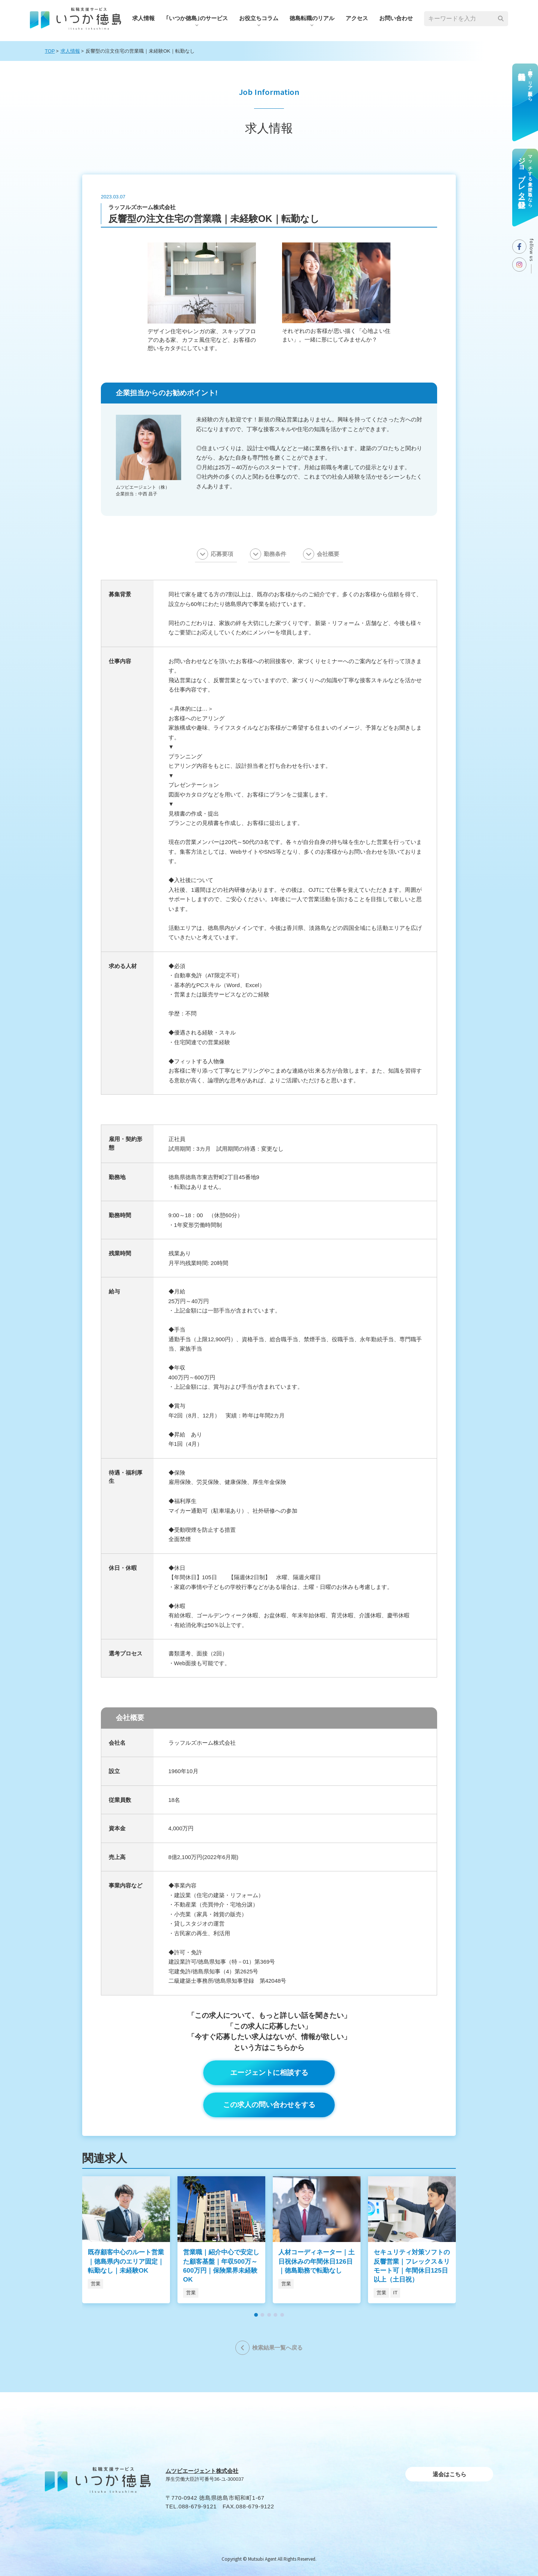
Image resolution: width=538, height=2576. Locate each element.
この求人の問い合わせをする (269, 2105)
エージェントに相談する (269, 2072)
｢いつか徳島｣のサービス (197, 18)
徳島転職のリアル (312, 18)
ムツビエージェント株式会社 (202, 2471)
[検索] (500, 18)
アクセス (357, 18)
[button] (256, 2315)
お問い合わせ (396, 18)
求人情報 (143, 18)
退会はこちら (449, 2474)
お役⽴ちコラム (258, 18)
